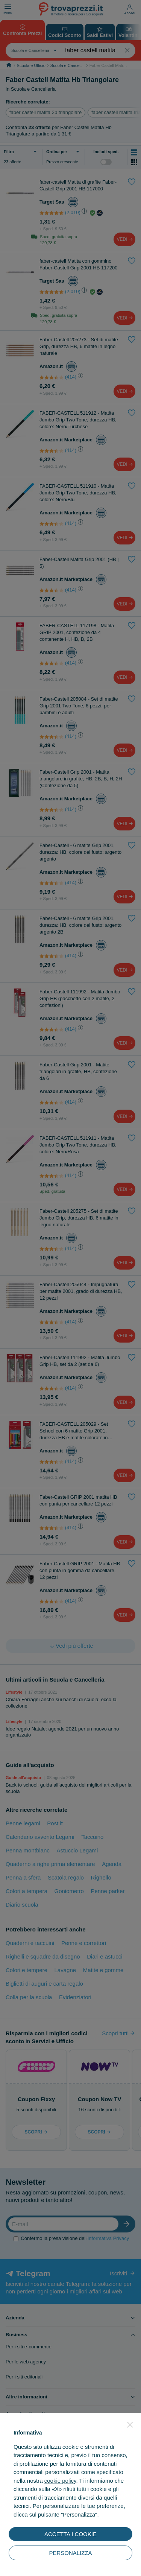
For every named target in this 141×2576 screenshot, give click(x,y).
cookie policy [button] (60, 2480)
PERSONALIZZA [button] (70, 2553)
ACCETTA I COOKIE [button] (70, 2534)
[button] (130, 2424)
